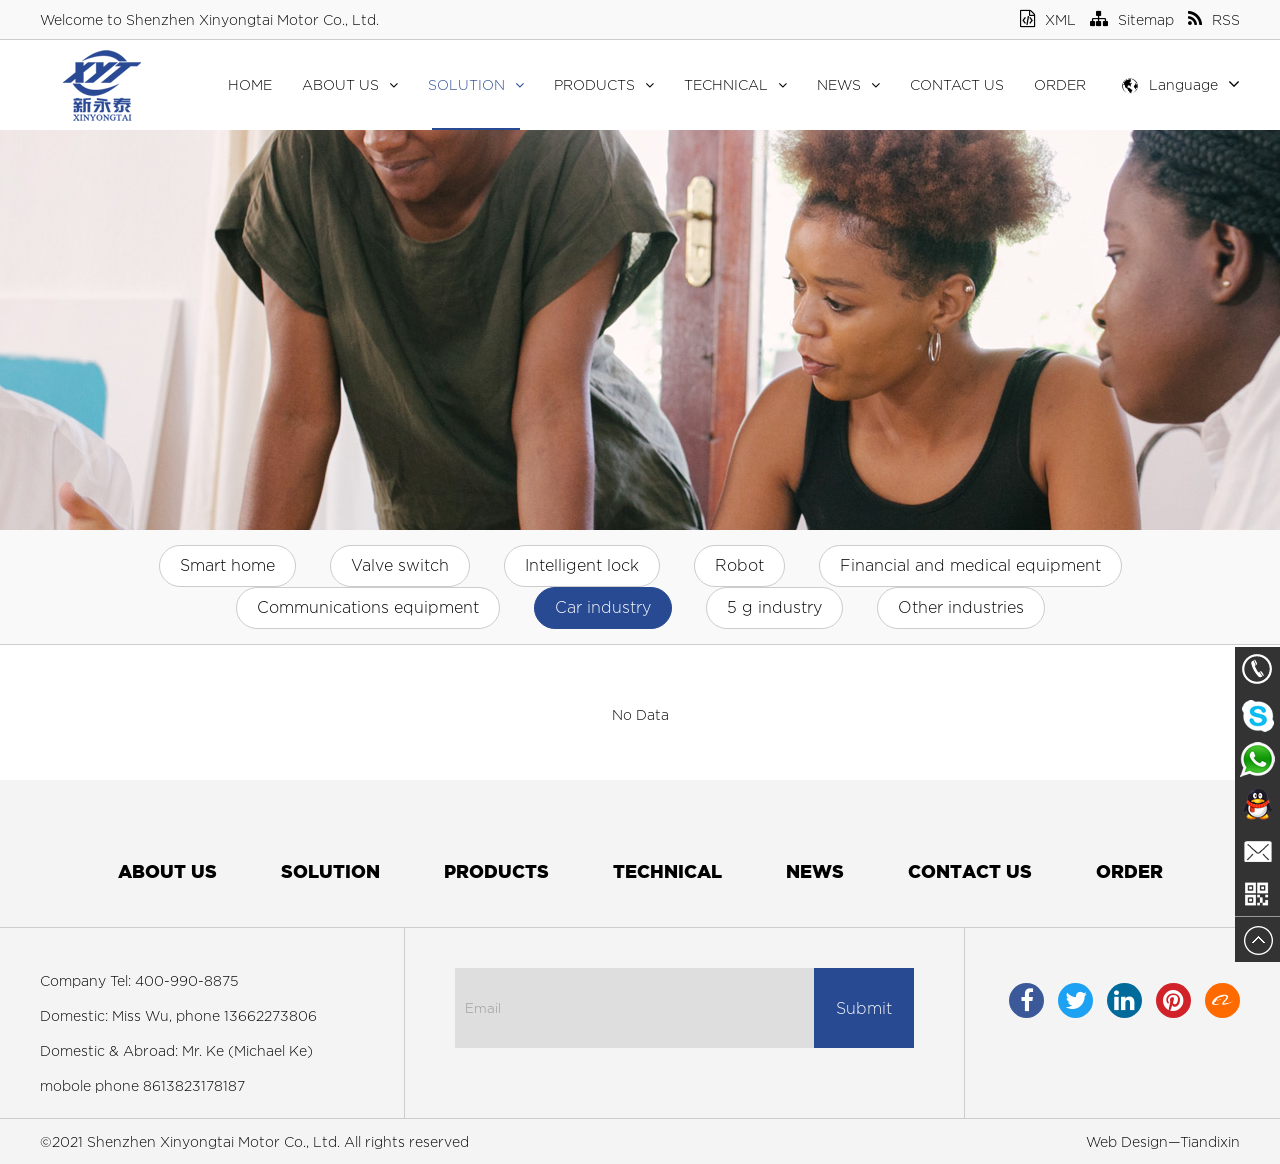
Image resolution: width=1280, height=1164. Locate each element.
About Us (350, 84)
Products (604, 84)
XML (1048, 19)
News (848, 84)
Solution (476, 84)
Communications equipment (368, 607)
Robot (739, 565)
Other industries (961, 607)
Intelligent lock (582, 565)
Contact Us (957, 84)
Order (1060, 84)
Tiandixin (1210, 1141)
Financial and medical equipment (970, 565)
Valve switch (400, 565)
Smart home (227, 565)
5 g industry (774, 607)
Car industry (603, 607)
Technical (735, 84)
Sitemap (1132, 19)
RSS (1214, 19)
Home (250, 84)
